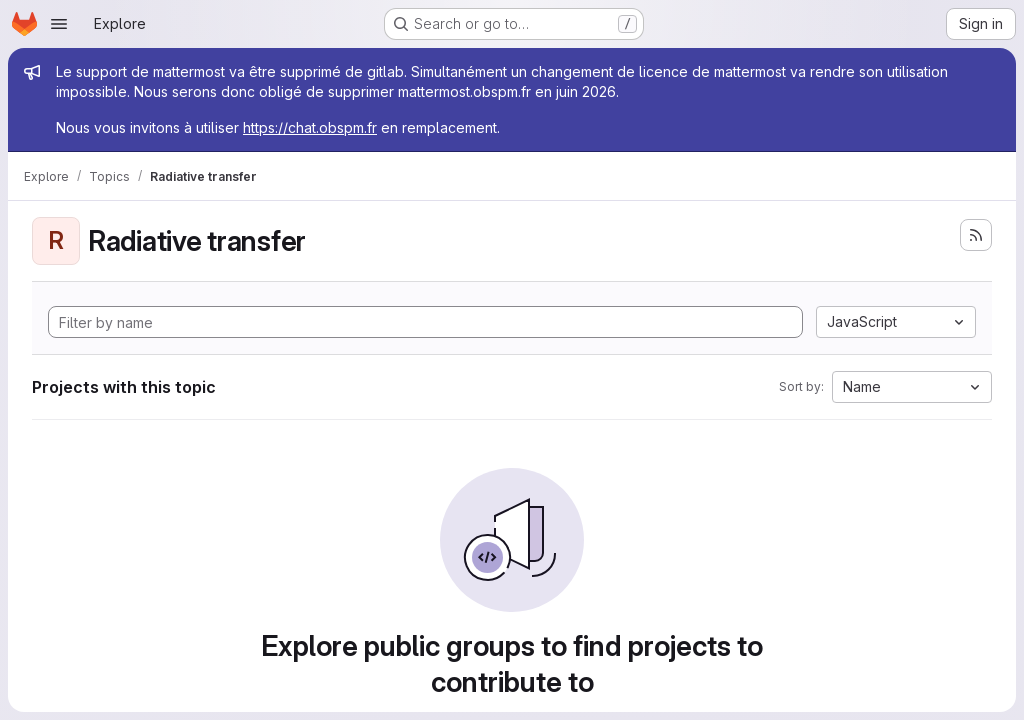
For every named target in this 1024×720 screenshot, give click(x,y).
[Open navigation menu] (59, 24)
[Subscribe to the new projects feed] (976, 235)
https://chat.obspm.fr (310, 127)
